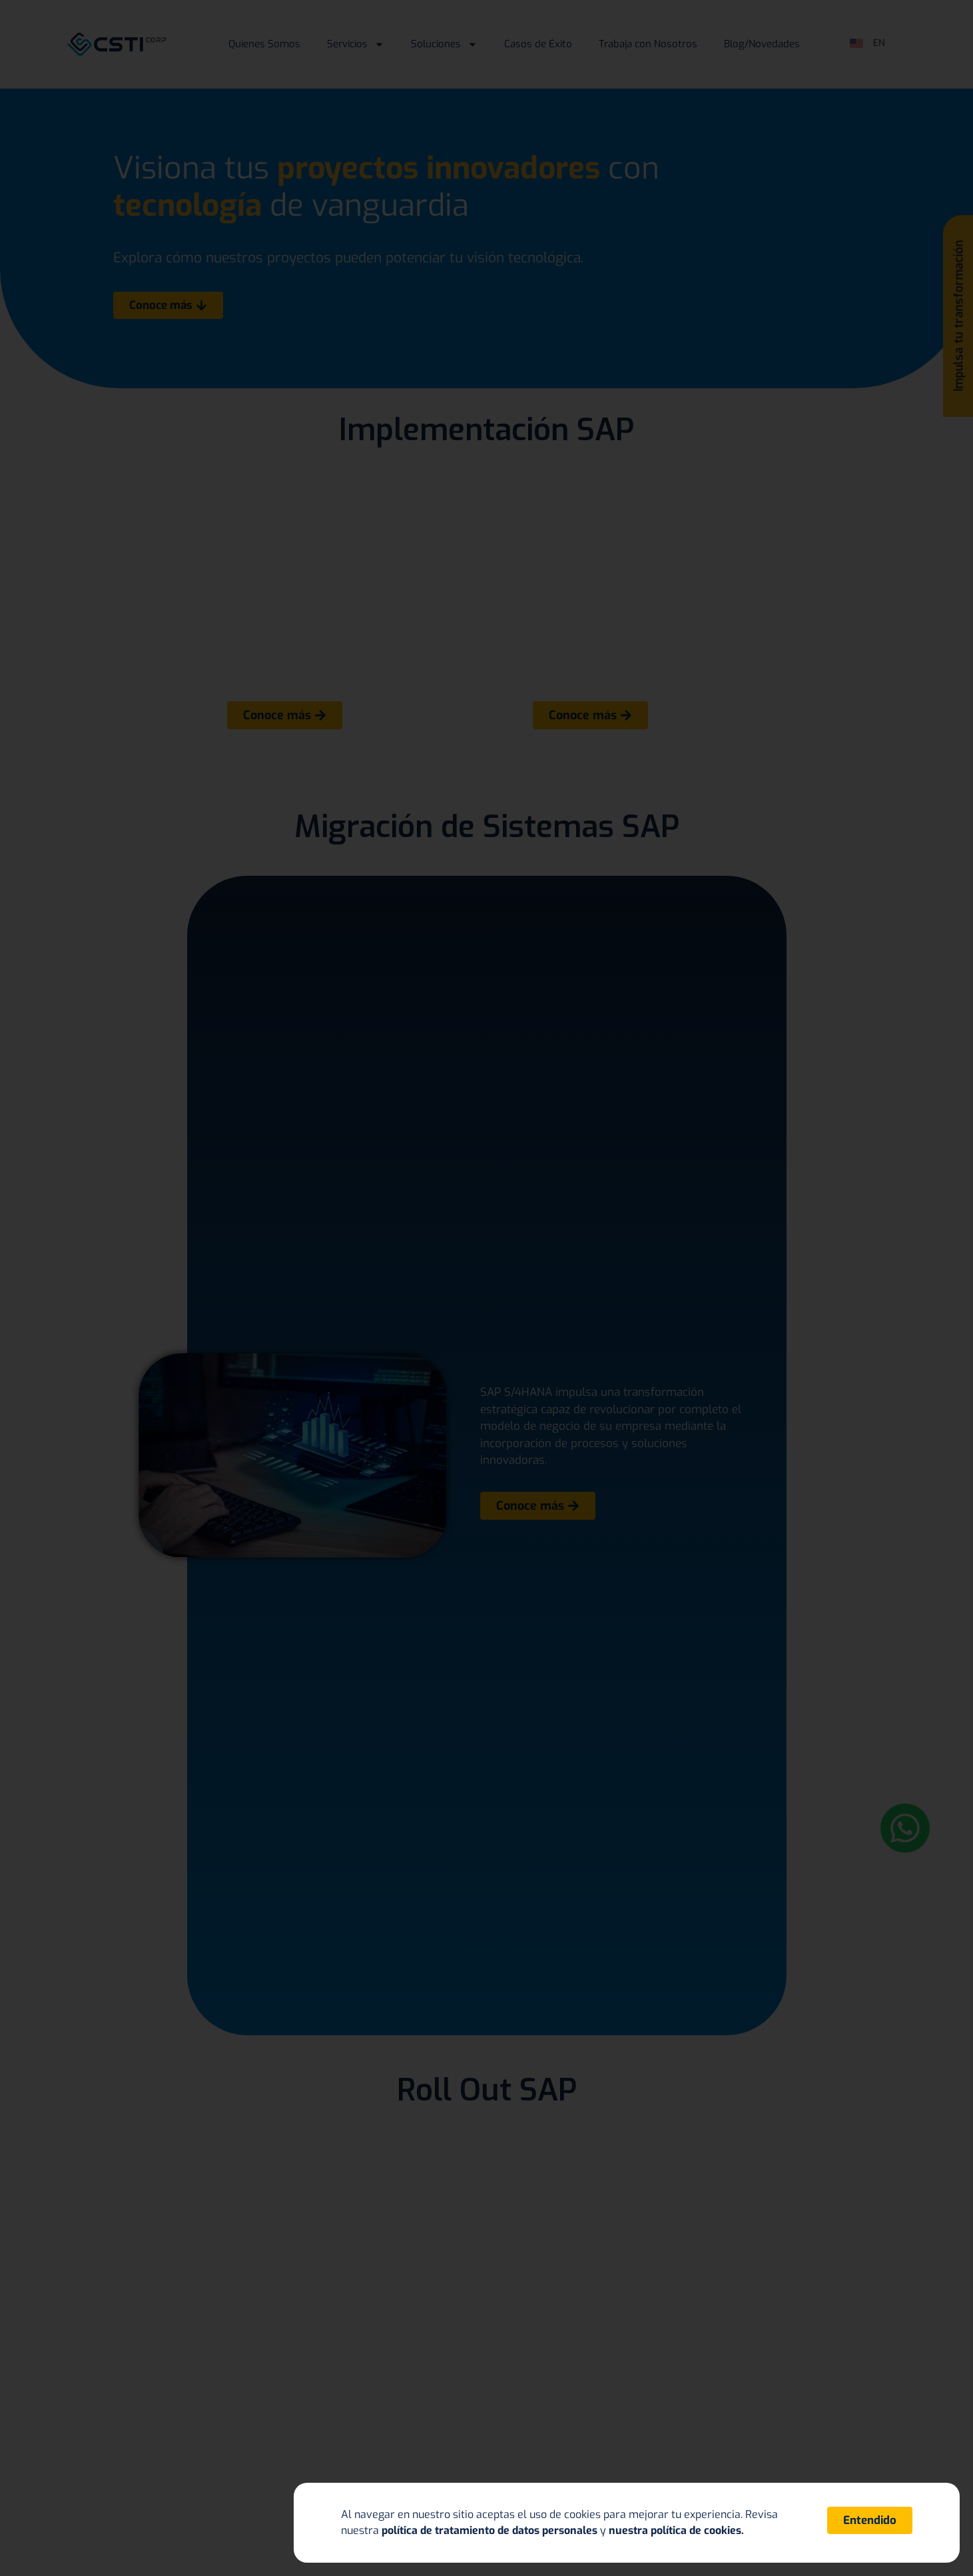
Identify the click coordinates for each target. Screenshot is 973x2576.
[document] (486, 1288)
